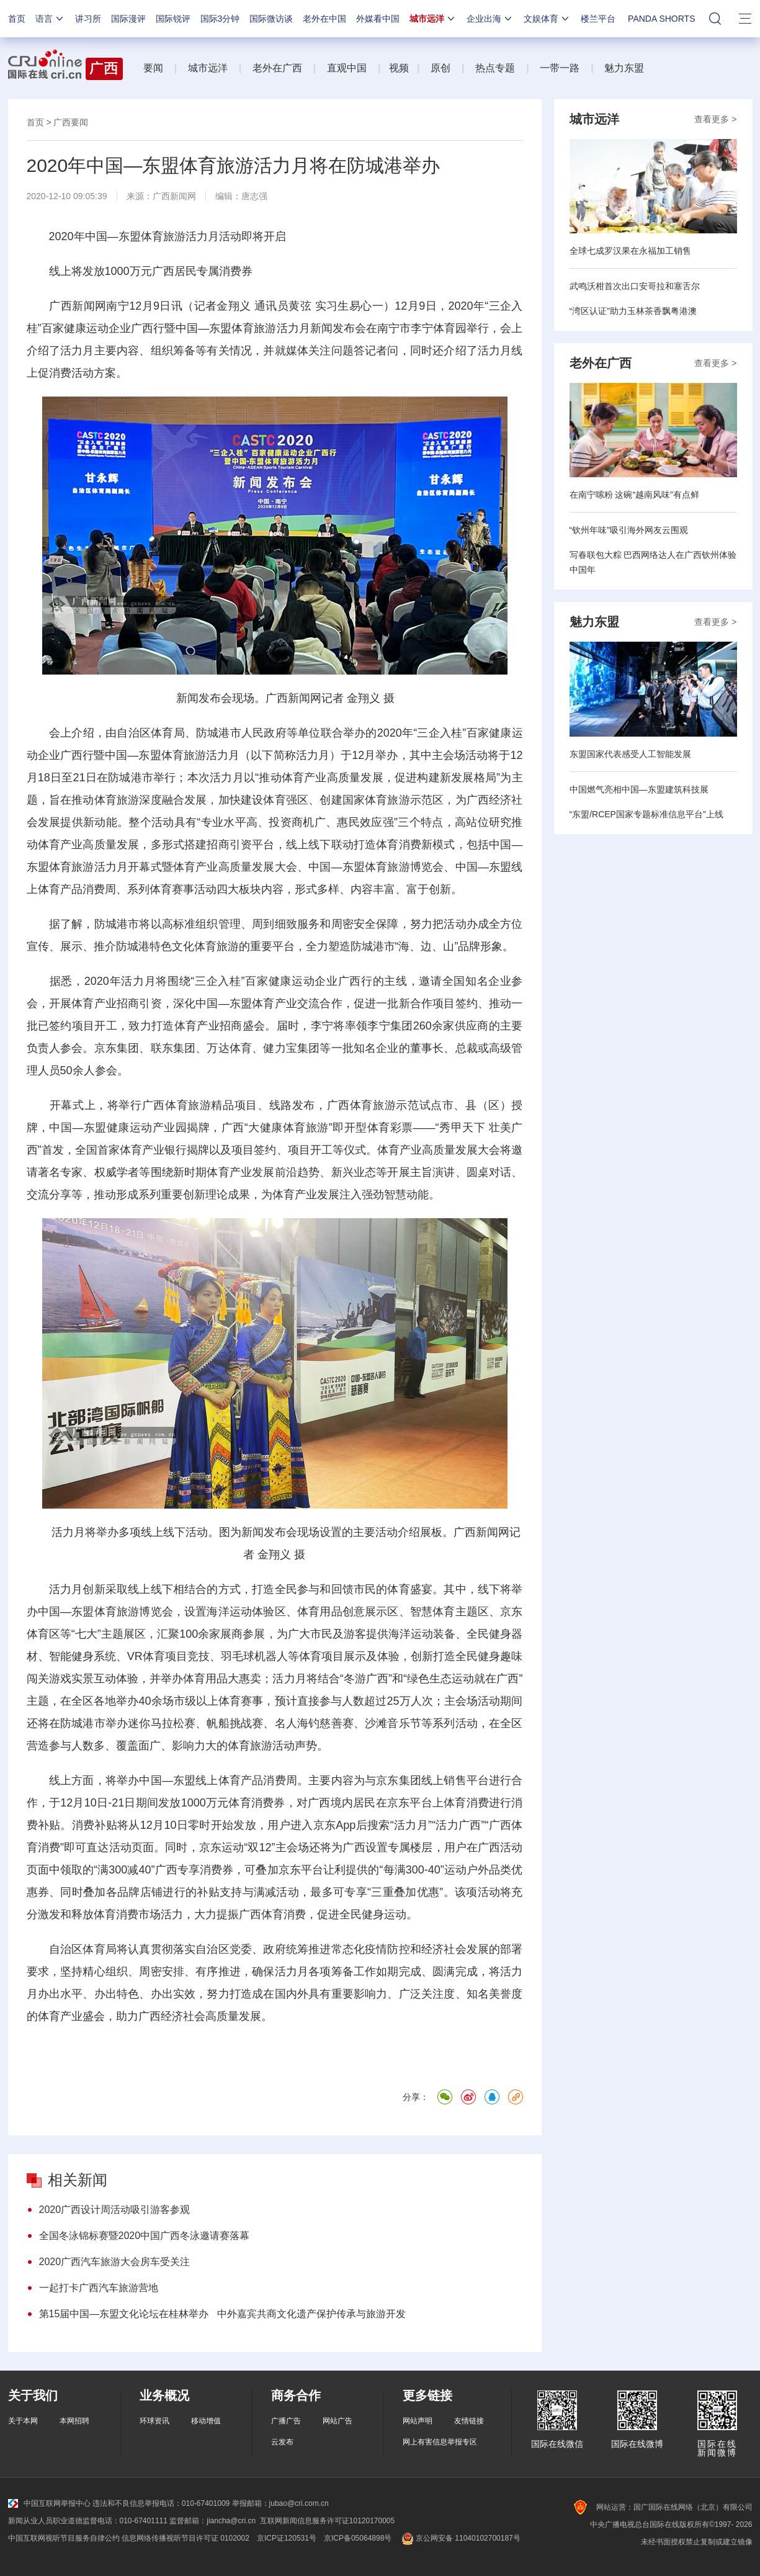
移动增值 (206, 2421)
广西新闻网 (174, 196)
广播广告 (286, 2421)
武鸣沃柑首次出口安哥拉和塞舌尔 (635, 286)
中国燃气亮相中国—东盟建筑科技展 (639, 789)
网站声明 (417, 2421)
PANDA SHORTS (661, 19)
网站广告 (337, 2421)
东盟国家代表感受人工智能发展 (630, 754)
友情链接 (469, 2421)
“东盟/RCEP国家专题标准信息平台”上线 (646, 814)
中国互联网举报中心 (49, 2503)
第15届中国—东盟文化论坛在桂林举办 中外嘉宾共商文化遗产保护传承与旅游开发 (222, 2314)
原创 (440, 68)
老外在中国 (324, 19)
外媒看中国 (378, 19)
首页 (16, 19)
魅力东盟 (624, 68)
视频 (399, 68)
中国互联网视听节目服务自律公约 (64, 2538)
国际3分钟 (220, 19)
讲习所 (88, 19)
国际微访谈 (271, 19)
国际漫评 (128, 19)
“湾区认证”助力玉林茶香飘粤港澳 (633, 311)
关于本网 (23, 2421)
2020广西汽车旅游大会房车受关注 (114, 2261)
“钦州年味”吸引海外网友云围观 (629, 530)
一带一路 (559, 68)
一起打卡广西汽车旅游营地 (98, 2287)
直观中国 (347, 68)
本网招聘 (74, 2421)
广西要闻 (70, 122)
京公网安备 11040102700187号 (459, 2538)
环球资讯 (154, 2421)
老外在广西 (277, 68)
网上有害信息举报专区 (440, 2442)
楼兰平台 (598, 19)
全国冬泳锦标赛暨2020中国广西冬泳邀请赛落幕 (144, 2235)
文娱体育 (547, 19)
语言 (50, 19)
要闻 (153, 68)
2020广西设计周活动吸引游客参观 (114, 2209)
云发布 (282, 2442)
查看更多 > (715, 119)
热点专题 (495, 68)
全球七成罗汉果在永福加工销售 (630, 251)
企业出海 (490, 19)
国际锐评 (173, 19)
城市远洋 (433, 19)
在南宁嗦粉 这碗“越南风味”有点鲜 (634, 495)
